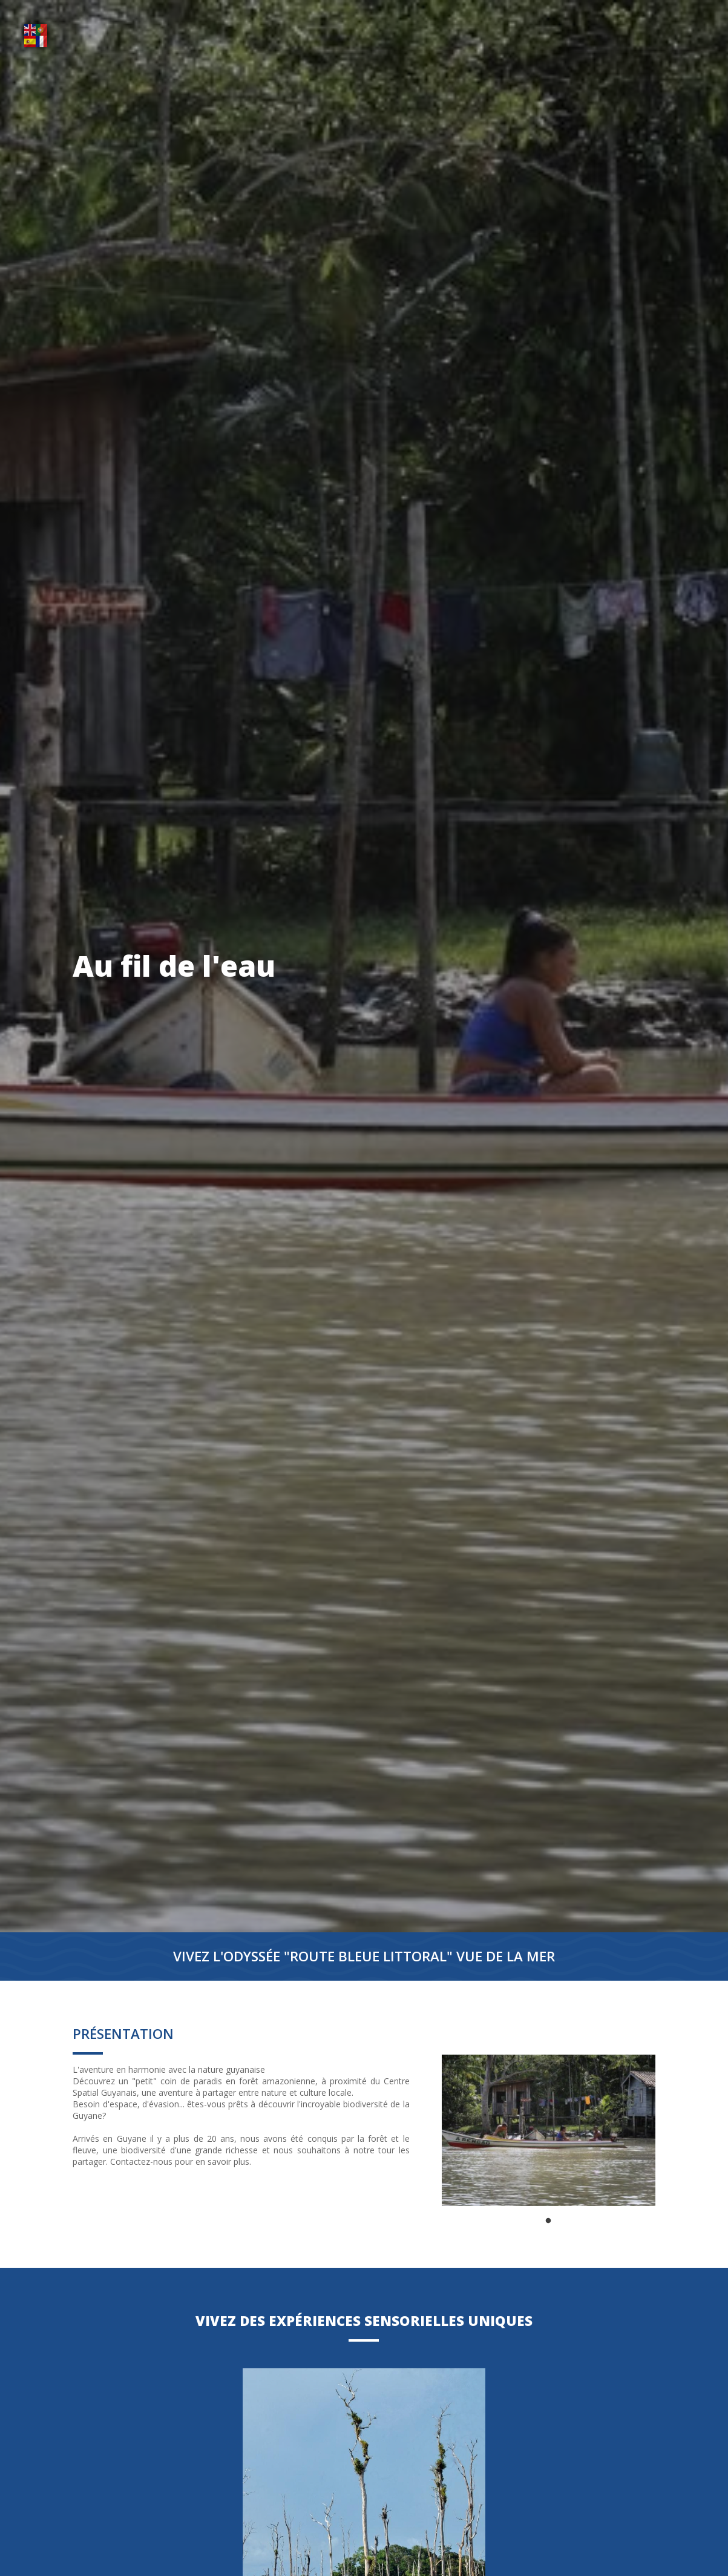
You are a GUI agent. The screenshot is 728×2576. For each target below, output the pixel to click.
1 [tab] (548, 2221)
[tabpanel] (548, 2130)
